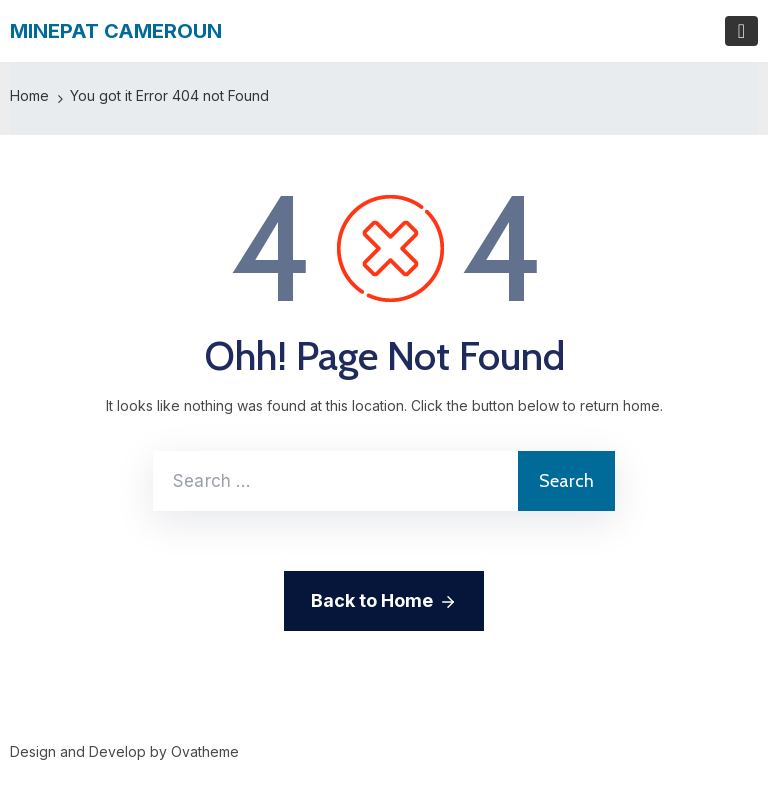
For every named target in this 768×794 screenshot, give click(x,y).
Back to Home (384, 602)
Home (29, 95)
